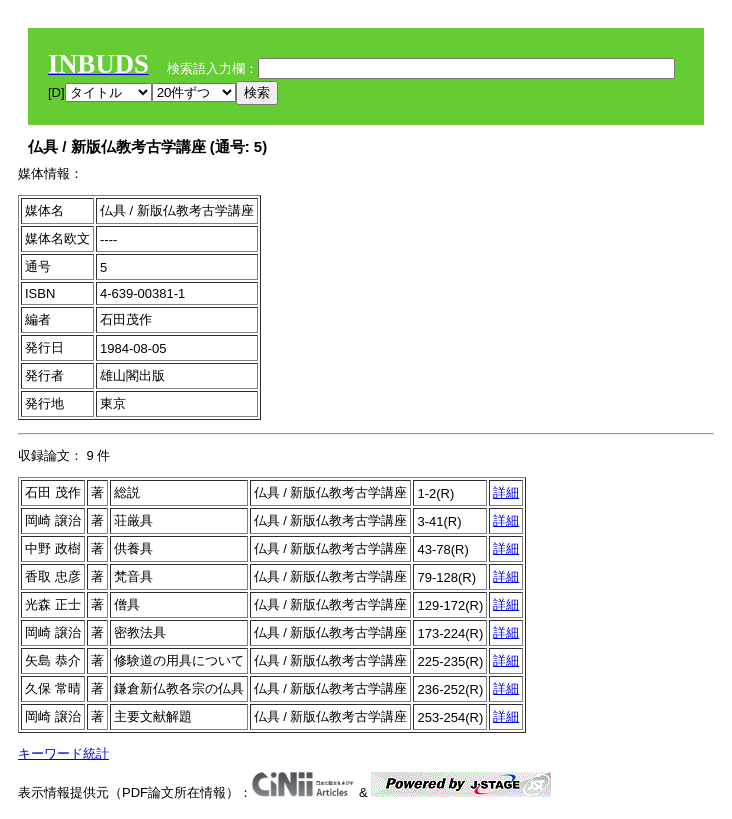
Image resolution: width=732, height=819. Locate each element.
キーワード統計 (63, 753)
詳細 (506, 492)
